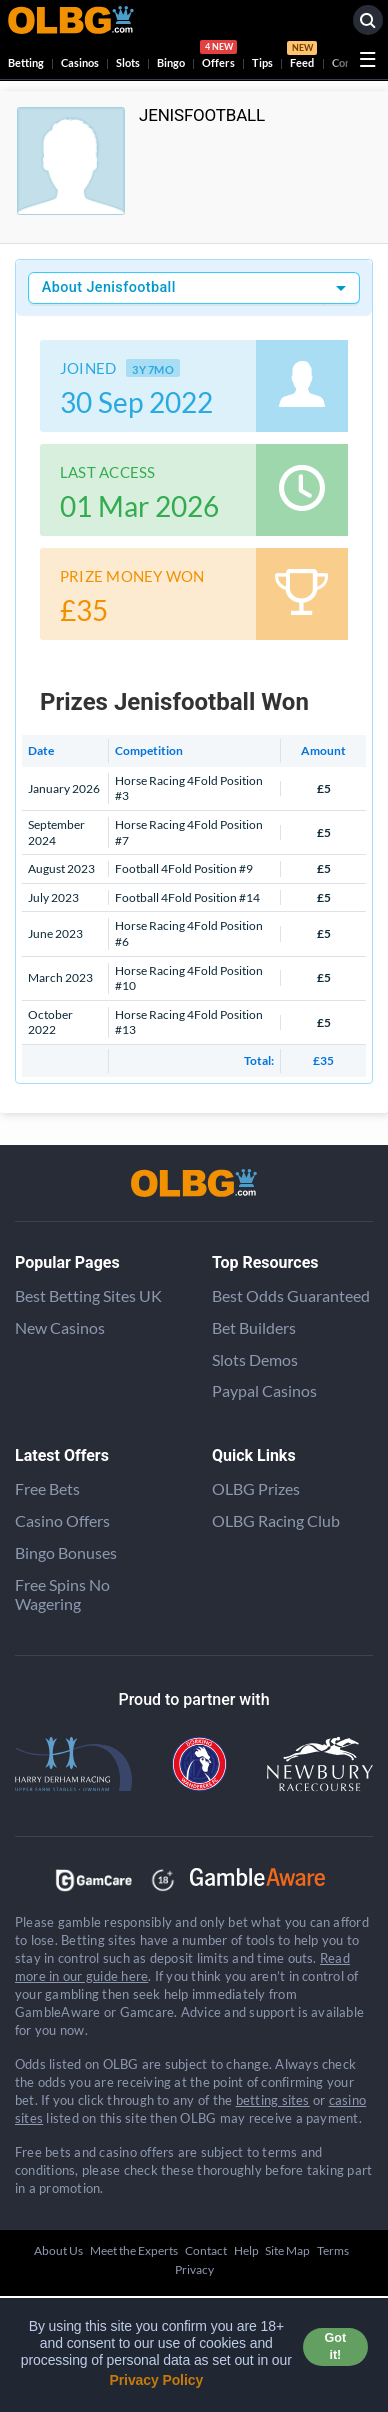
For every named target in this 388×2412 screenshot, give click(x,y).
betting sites (273, 2100)
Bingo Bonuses (66, 1552)
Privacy (194, 2269)
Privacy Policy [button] (157, 2380)
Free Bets (47, 1488)
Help (246, 2250)
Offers (218, 57)
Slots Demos (255, 1359)
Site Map (287, 2250)
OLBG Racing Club (276, 1520)
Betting (26, 62)
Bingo (171, 62)
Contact (206, 2250)
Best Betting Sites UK (88, 1295)
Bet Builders (254, 1327)
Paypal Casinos (264, 1390)
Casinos (80, 62)
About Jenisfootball (109, 287)
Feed (302, 57)
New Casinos (60, 1327)
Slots (128, 62)
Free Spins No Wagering (62, 1594)
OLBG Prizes (256, 1488)
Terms (333, 2250)
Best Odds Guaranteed (291, 1295)
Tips (262, 62)
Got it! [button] (335, 2346)
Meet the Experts (134, 2250)
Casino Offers (62, 1520)
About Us (58, 2250)
